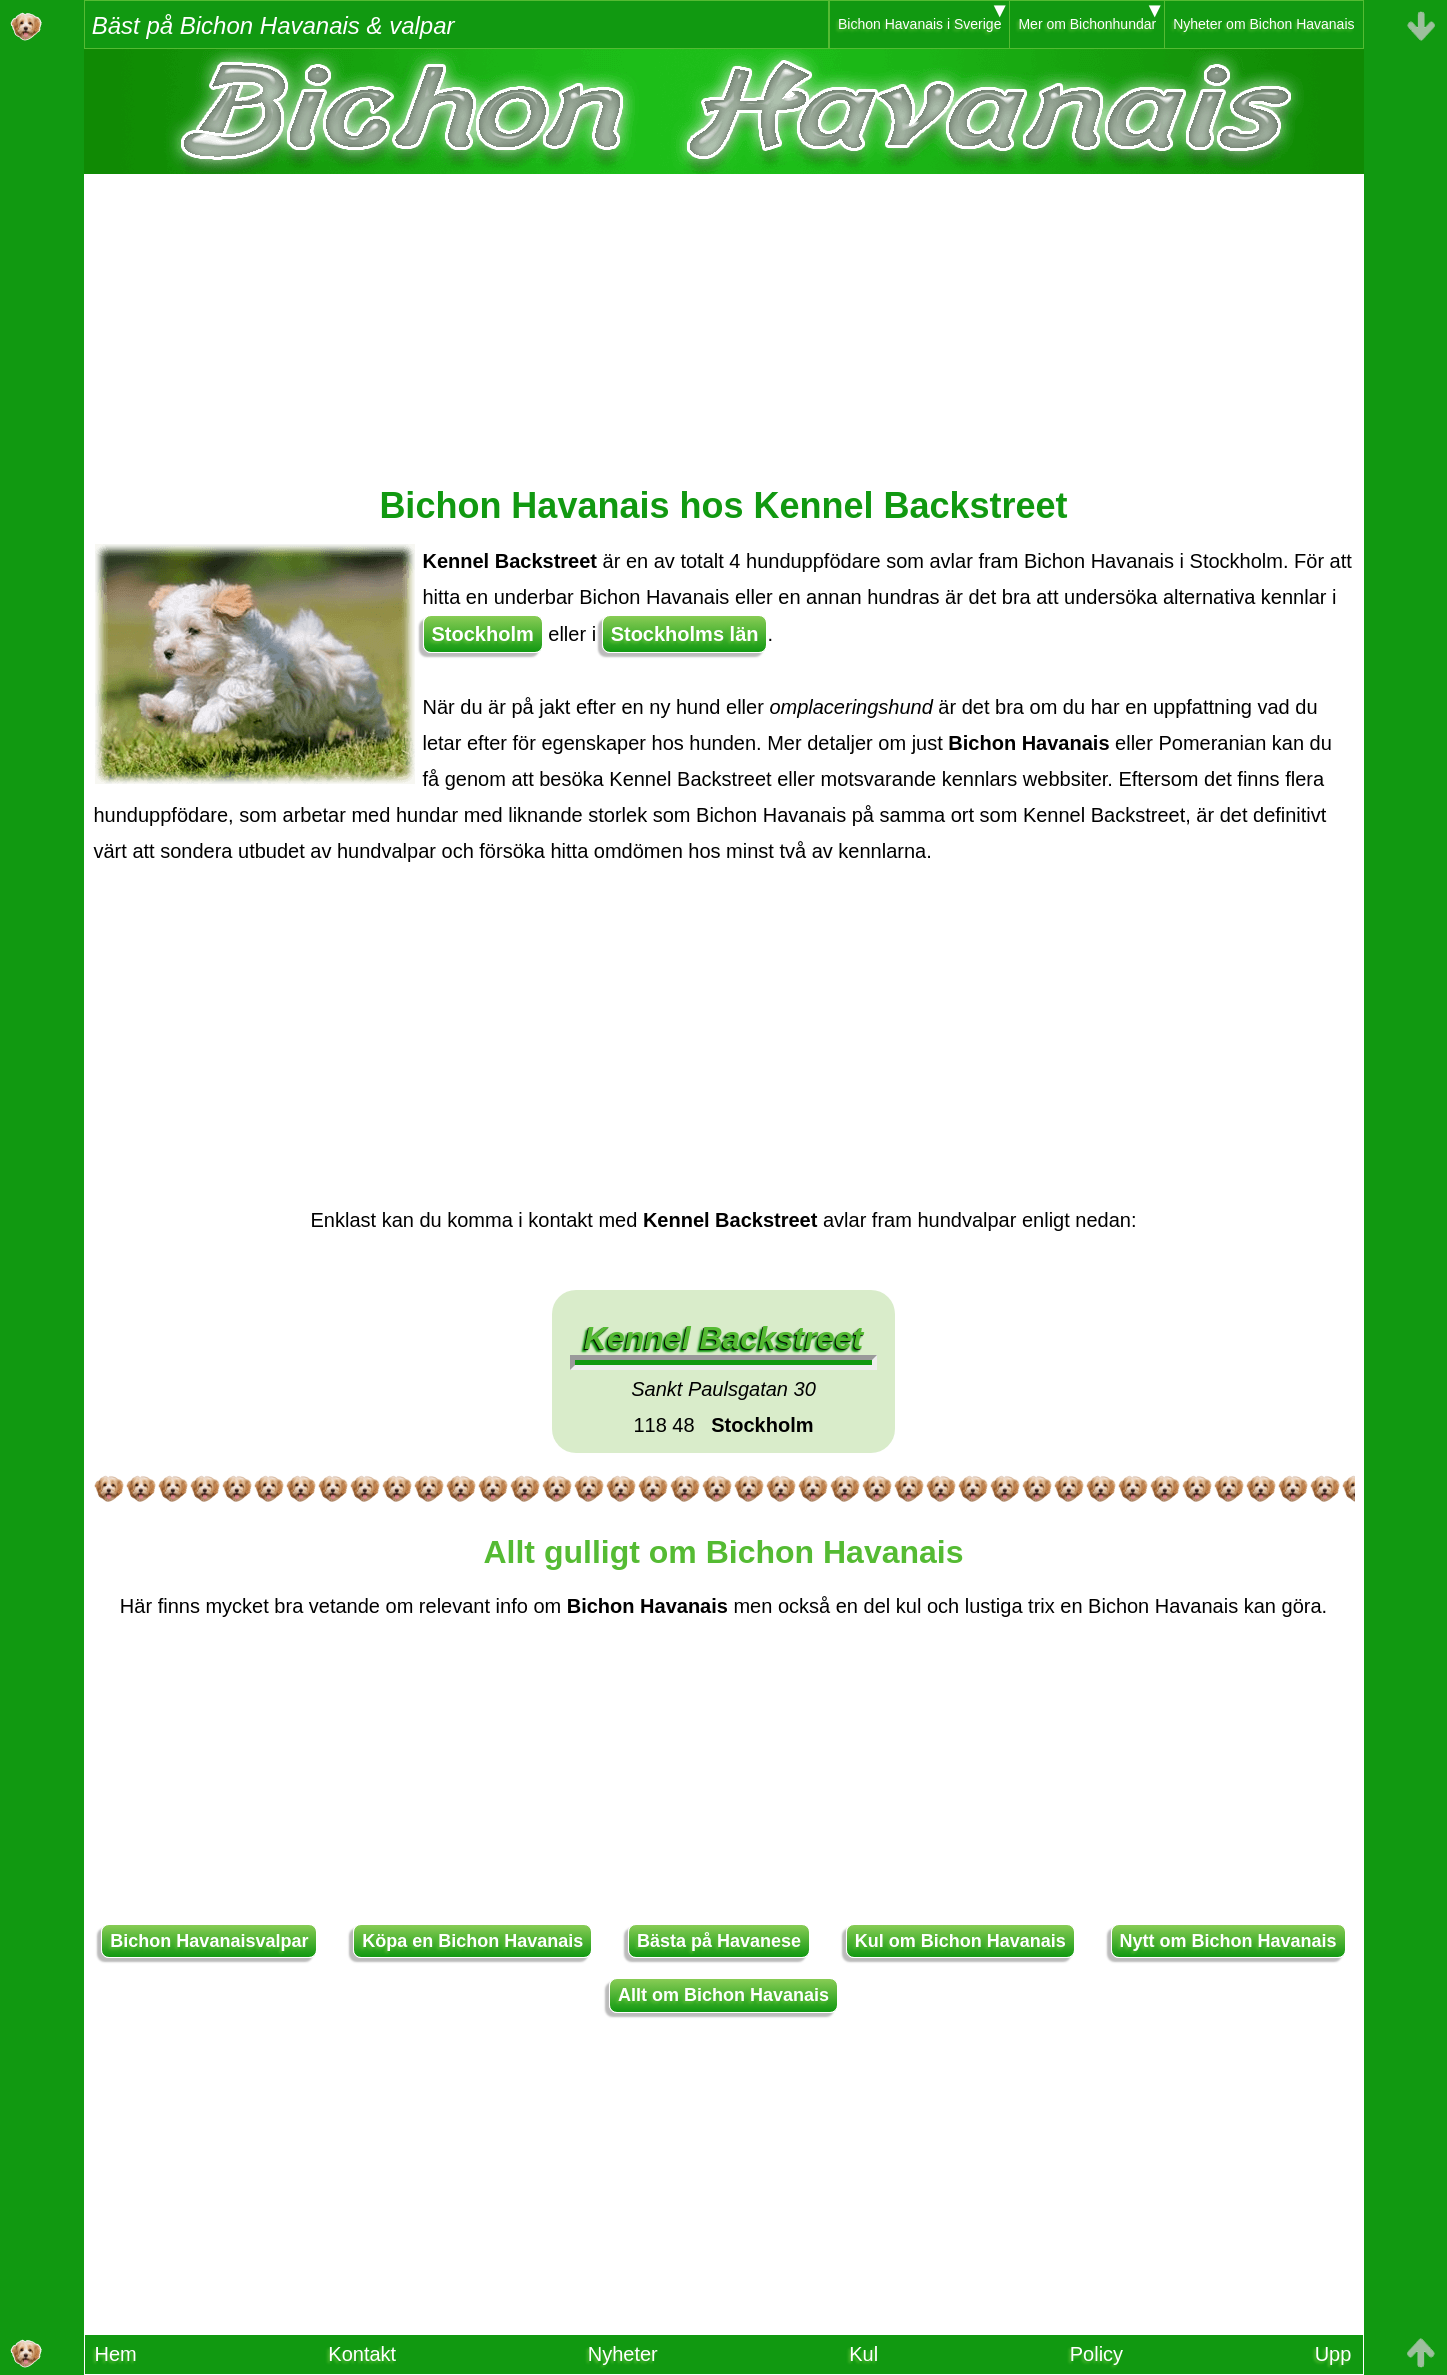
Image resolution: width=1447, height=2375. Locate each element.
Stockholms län (685, 634)
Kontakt (362, 2354)
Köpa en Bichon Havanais (472, 1941)
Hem (116, 2354)
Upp (1333, 2354)
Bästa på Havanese (719, 1941)
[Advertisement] (724, 314)
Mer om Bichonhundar (1087, 24)
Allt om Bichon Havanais (723, 1995)
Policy (1096, 2354)
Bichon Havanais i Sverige (919, 24)
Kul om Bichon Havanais (960, 1941)
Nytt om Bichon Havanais (1228, 1941)
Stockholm (483, 634)
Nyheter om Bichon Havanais (1263, 24)
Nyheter (623, 2354)
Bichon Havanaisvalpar (209, 1941)
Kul (863, 2354)
